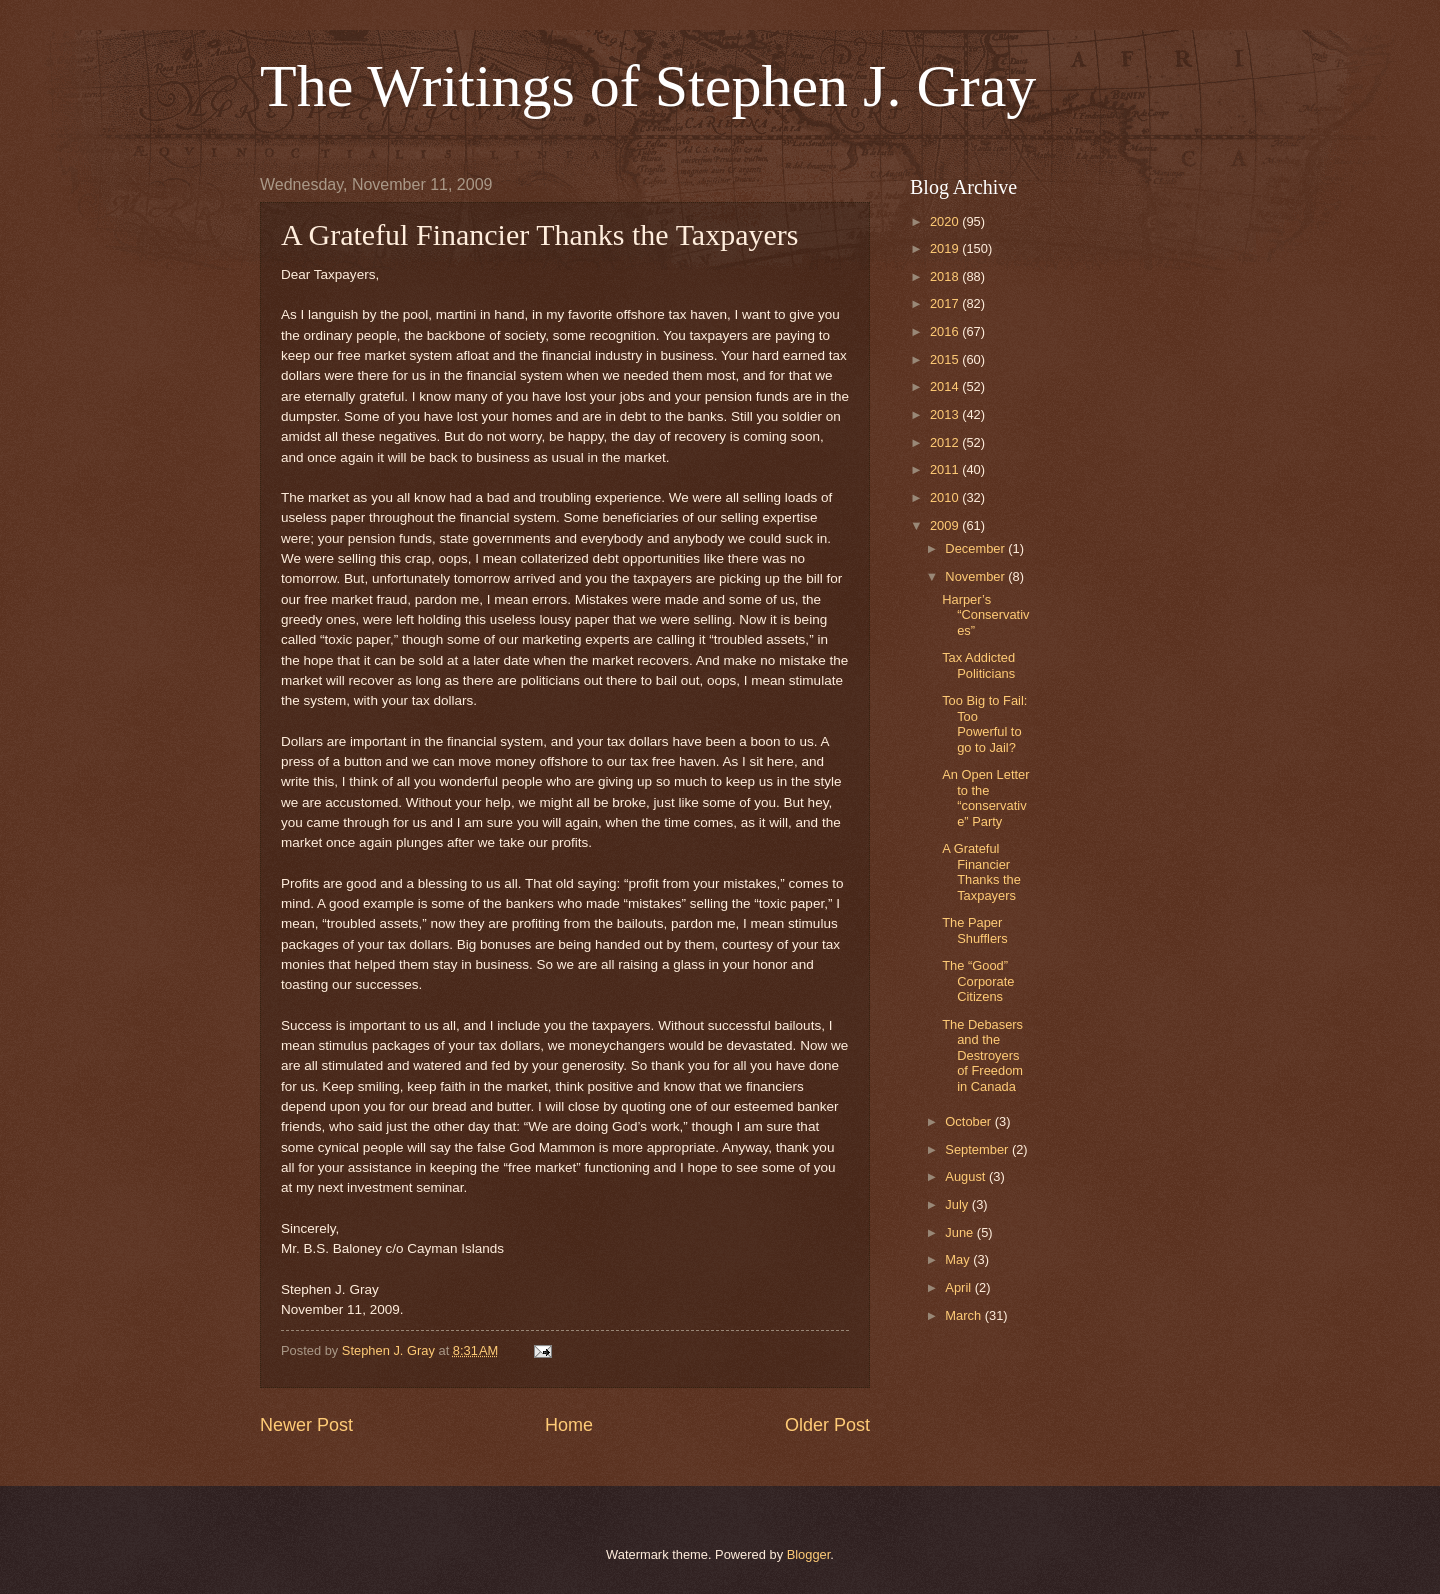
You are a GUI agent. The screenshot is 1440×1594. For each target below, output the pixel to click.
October (969, 1121)
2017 (946, 303)
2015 (946, 359)
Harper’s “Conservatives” (985, 615)
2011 (946, 469)
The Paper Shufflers (975, 930)
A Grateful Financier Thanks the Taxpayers (981, 871)
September (978, 1149)
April (959, 1287)
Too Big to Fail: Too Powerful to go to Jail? (984, 723)
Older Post (827, 1425)
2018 (946, 276)
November (976, 576)
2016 (946, 331)
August (967, 1176)
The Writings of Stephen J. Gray (648, 86)
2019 (946, 248)
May (959, 1259)
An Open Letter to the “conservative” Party (985, 797)
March (964, 1315)
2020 (946, 221)
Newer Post (306, 1425)
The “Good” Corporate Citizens (978, 981)
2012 (946, 442)
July (958, 1204)
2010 (946, 497)
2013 (946, 414)
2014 (946, 386)
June (961, 1232)
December (976, 548)
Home (569, 1425)
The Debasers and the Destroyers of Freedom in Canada (982, 1055)
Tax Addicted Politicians (978, 665)
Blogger (809, 1554)
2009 (946, 525)
